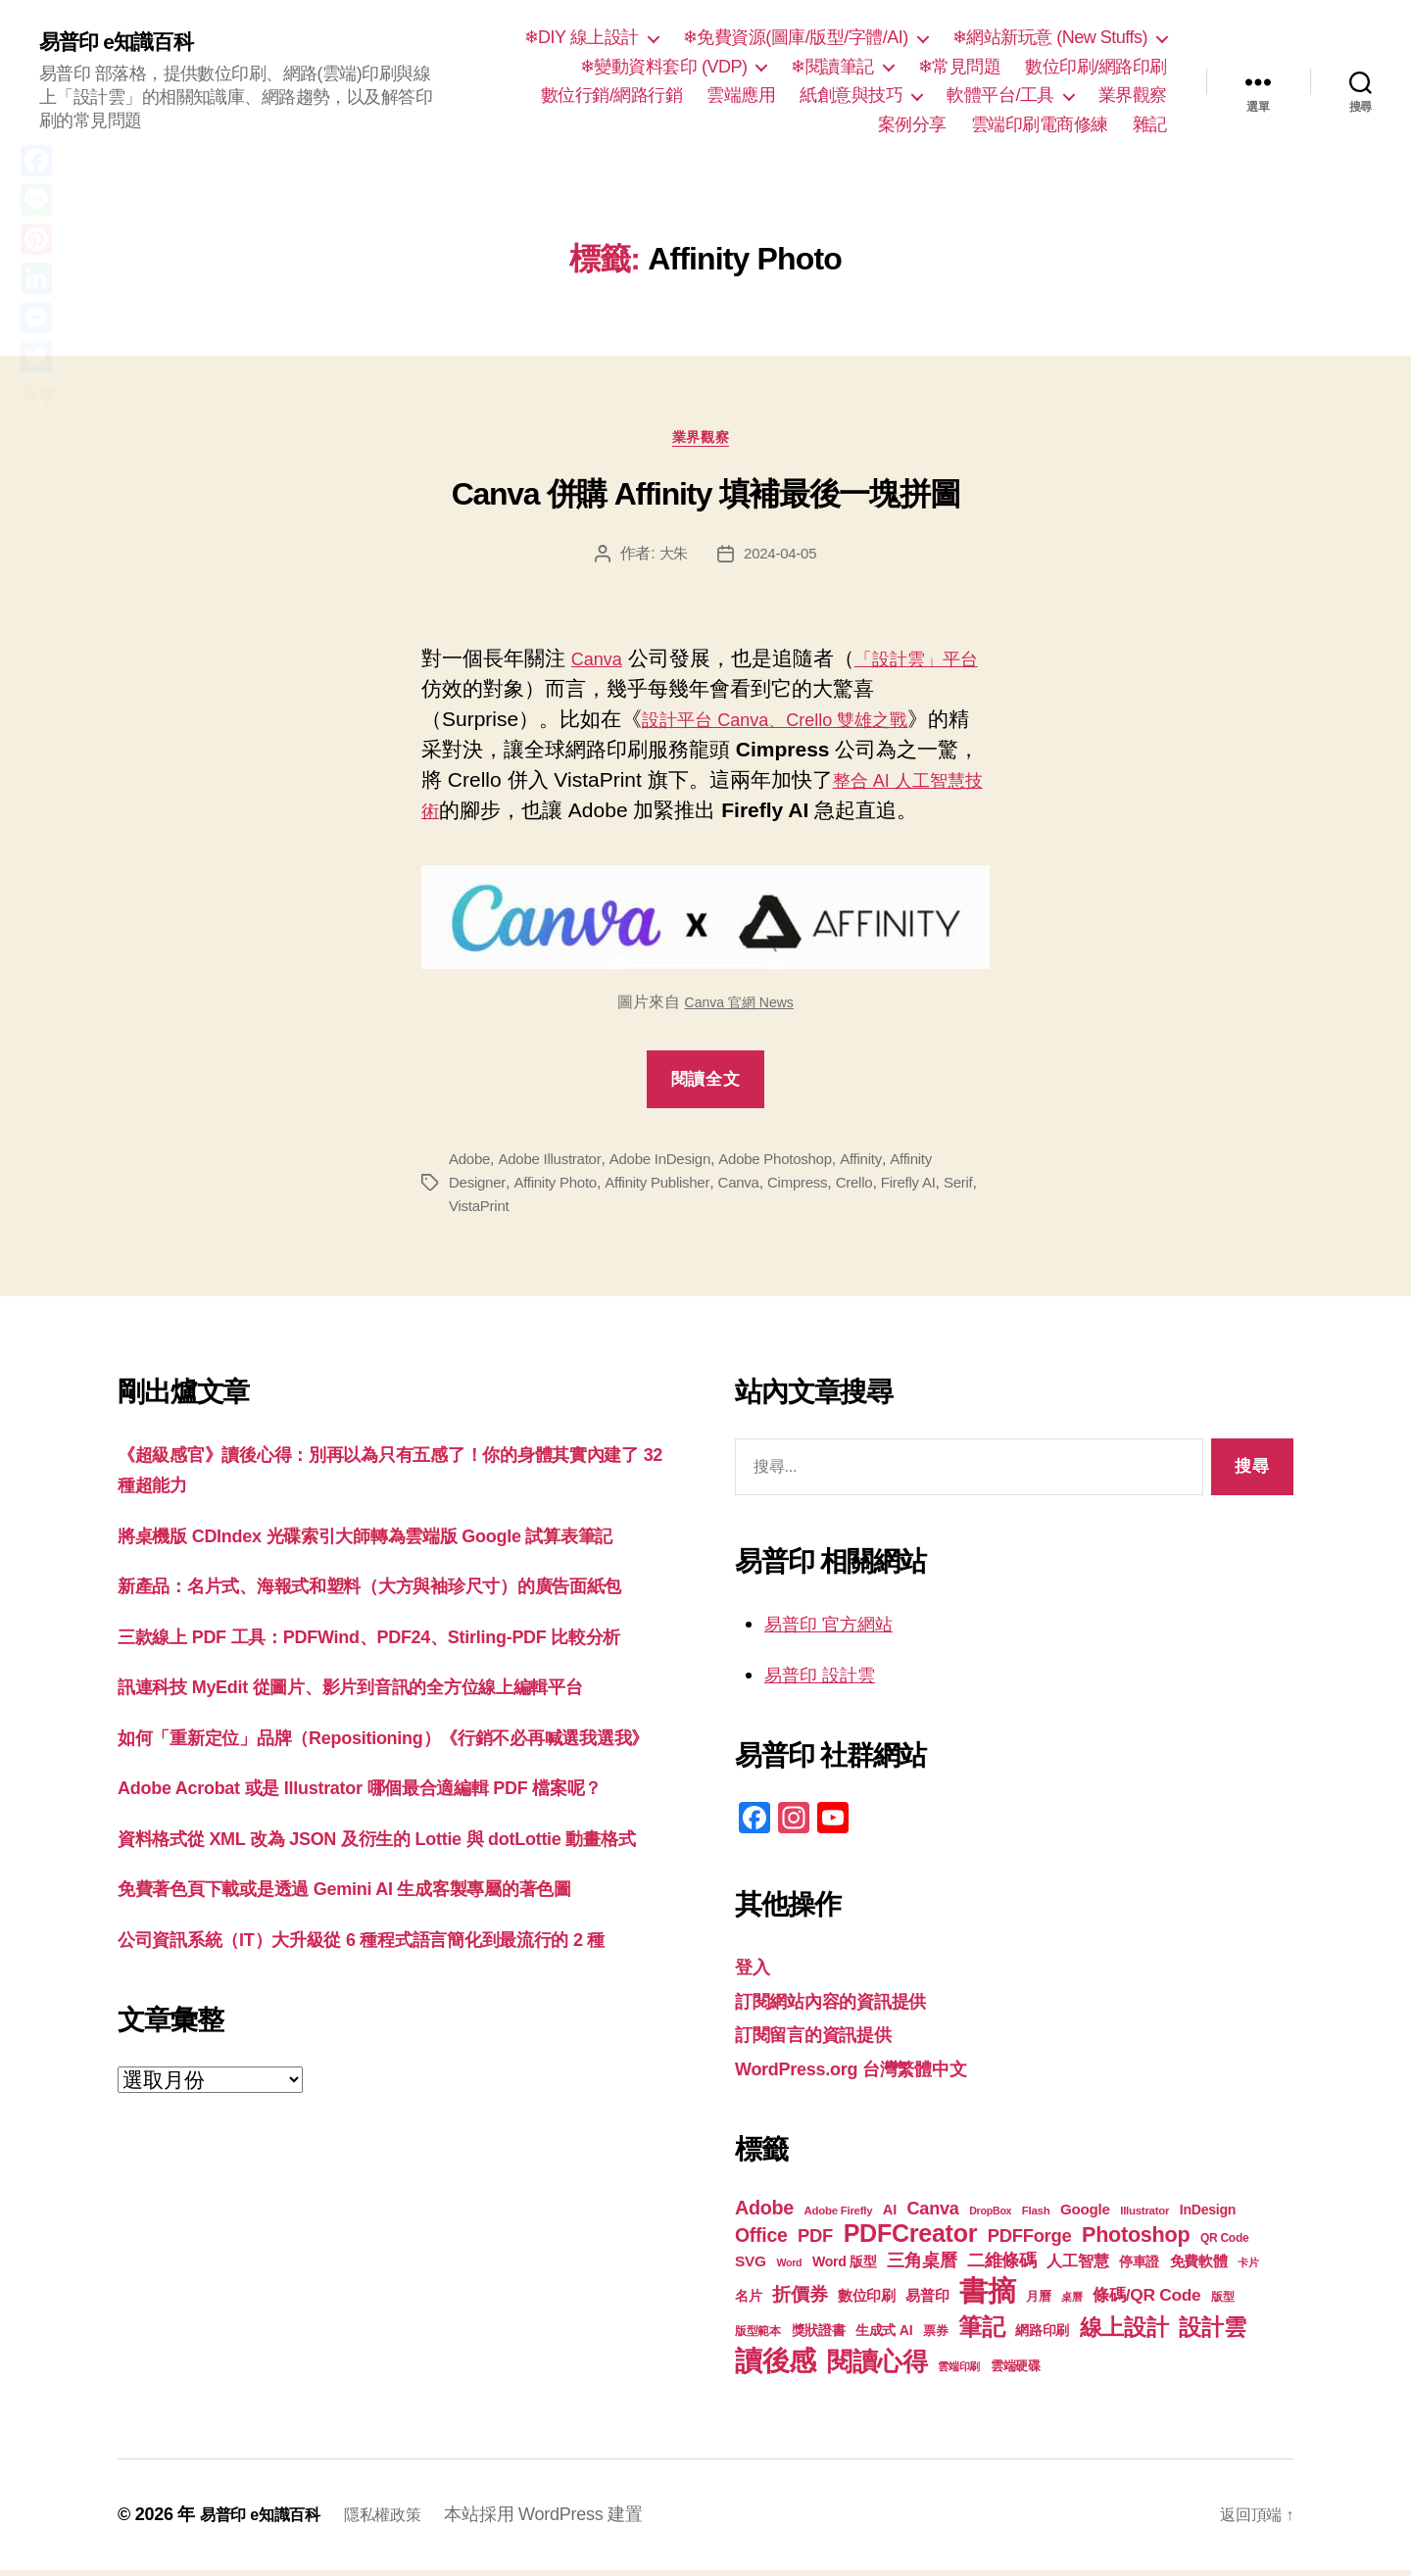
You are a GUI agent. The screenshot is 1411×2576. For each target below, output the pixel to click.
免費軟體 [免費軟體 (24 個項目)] (1199, 2267)
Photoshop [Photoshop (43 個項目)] (1136, 2240)
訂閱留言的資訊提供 (826, 2039)
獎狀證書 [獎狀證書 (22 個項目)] (819, 2336)
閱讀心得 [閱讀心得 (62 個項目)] (877, 2367)
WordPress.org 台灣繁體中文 (870, 2074)
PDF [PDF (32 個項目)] (815, 2241)
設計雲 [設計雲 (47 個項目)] (1212, 2333)
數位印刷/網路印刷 (1096, 66)
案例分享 (912, 124)
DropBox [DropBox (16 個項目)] (990, 2216)
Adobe (471, 1164)
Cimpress (815, 1188)
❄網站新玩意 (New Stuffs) (1049, 37)
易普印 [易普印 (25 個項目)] (927, 2301)
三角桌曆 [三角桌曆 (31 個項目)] (921, 2266)
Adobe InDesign (670, 1164)
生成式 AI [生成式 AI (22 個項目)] (883, 2336)
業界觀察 (1132, 95)
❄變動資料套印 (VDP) (664, 66)
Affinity (880, 1164)
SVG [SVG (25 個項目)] (750, 2267)
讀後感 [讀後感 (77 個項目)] (775, 2366)
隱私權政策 (402, 2520)
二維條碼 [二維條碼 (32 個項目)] (1002, 2266)
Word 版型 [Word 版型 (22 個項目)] (844, 2267)
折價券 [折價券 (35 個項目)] (799, 2299)
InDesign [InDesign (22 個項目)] (1208, 2215)
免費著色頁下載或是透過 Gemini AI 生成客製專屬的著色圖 (383, 2078)
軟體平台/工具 (1000, 95)
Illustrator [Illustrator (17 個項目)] (1144, 2216)
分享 (38, 396)
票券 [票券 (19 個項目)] (935, 2337)
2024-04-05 (781, 559)
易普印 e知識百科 (127, 41)
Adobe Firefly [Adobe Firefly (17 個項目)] (838, 2216)
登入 (755, 1972)
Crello (875, 1188)
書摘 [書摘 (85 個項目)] (987, 2296)
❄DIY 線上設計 (581, 37)
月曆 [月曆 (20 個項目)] (1038, 2302)
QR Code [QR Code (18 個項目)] (1224, 2244)
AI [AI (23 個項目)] (890, 2215)
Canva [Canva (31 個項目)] (933, 2214)
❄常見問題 (959, 66)
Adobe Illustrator (554, 1164)
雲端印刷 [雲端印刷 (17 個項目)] (959, 2372)
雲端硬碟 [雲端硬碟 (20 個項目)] (1016, 2371)
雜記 (1150, 124)
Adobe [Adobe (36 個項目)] (764, 2213)
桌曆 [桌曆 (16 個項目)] (1071, 2303)
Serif (464, 1211)
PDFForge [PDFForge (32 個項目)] (1030, 2241)
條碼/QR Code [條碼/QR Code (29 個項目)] (1146, 2300)
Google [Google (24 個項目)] (1085, 2215)
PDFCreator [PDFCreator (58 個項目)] (910, 2239)
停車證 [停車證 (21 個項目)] (1139, 2267)
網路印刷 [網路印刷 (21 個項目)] (1042, 2336)
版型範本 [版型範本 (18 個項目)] (758, 2337)
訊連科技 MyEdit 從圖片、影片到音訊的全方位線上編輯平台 (389, 1785)
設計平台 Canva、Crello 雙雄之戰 (796, 724)
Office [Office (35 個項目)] (761, 2241)
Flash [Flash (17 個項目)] (1036, 2216)
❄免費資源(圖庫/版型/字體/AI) (795, 37)
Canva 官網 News (739, 1007)
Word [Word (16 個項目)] (789, 2268)
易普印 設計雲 (829, 1680)
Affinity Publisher (666, 1188)
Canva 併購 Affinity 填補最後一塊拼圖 (705, 500)
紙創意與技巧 (851, 95)
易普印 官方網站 (839, 1629)
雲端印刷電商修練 (1039, 124)
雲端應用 (740, 95)
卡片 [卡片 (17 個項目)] (1248, 2268)
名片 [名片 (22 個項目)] (748, 2301)
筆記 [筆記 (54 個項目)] (981, 2332)
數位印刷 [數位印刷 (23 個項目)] (867, 2301)
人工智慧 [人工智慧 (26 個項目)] (1077, 2267)
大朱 (671, 559)
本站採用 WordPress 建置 (568, 2520)
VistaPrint (520, 1211)
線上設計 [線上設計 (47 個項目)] (1124, 2333)
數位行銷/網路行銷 (612, 95)
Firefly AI (931, 1188)
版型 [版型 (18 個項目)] (1222, 2302)
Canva (601, 664)
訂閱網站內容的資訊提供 (846, 2006)
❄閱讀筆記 (832, 66)
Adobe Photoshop (791, 1164)
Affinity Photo (559, 1188)
